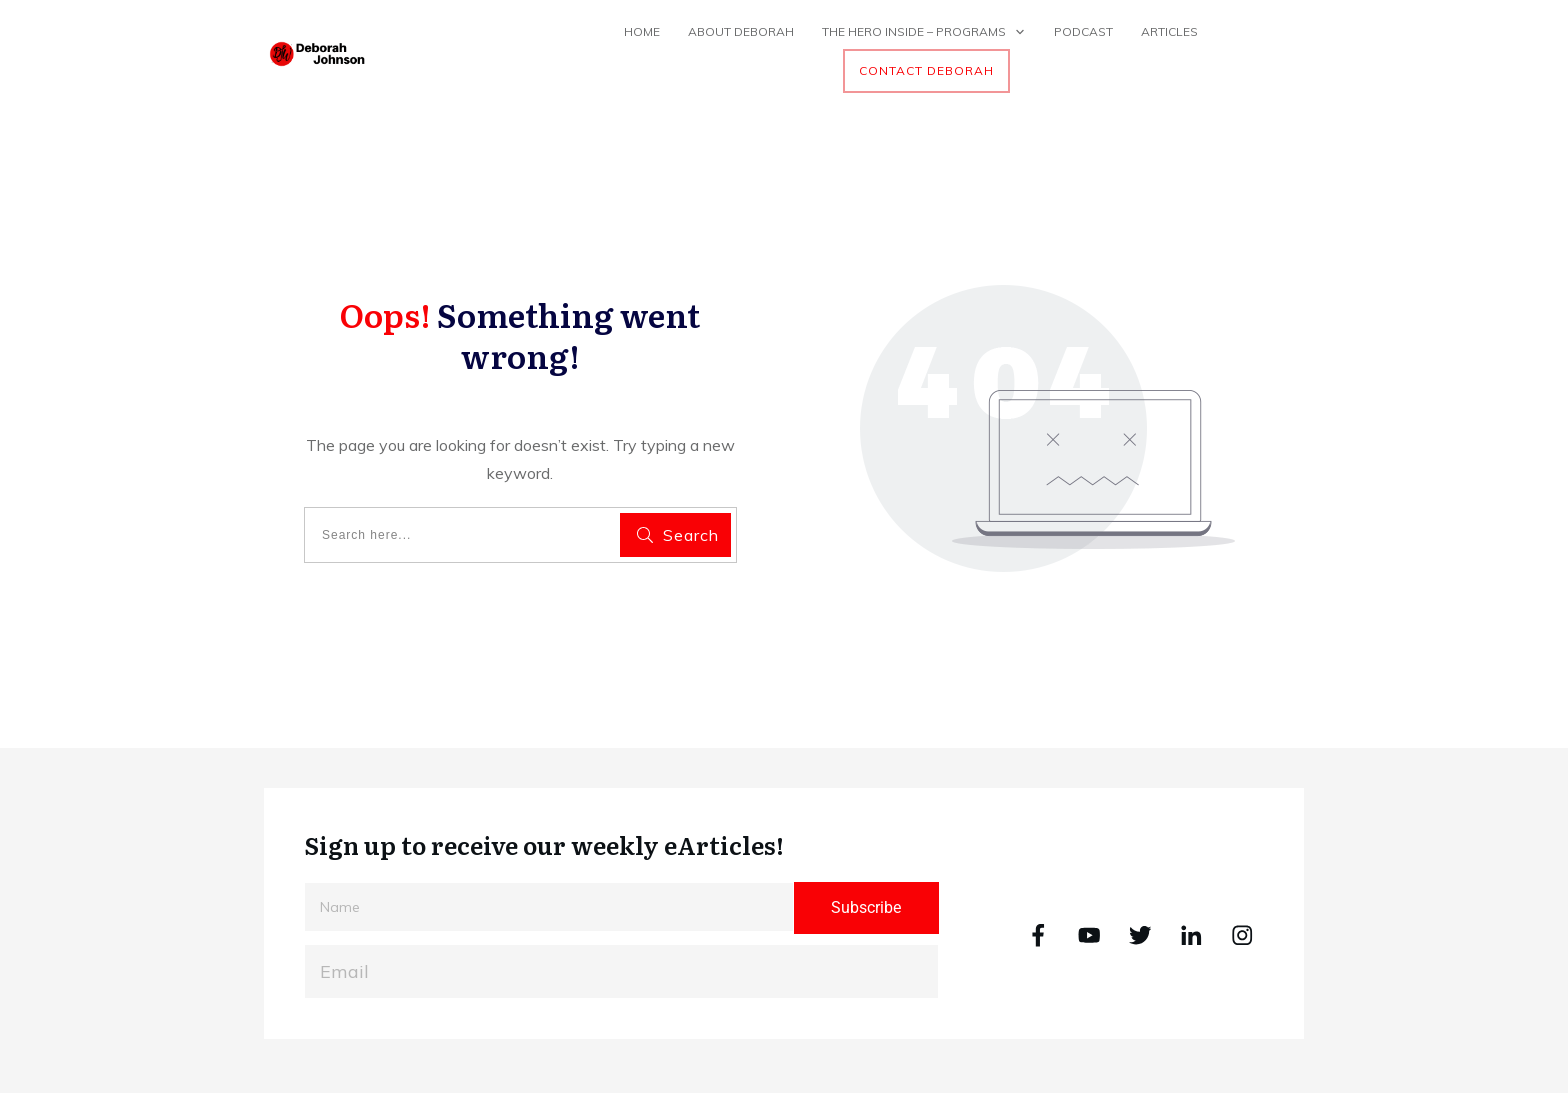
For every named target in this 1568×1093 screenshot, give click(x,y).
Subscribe (866, 907)
